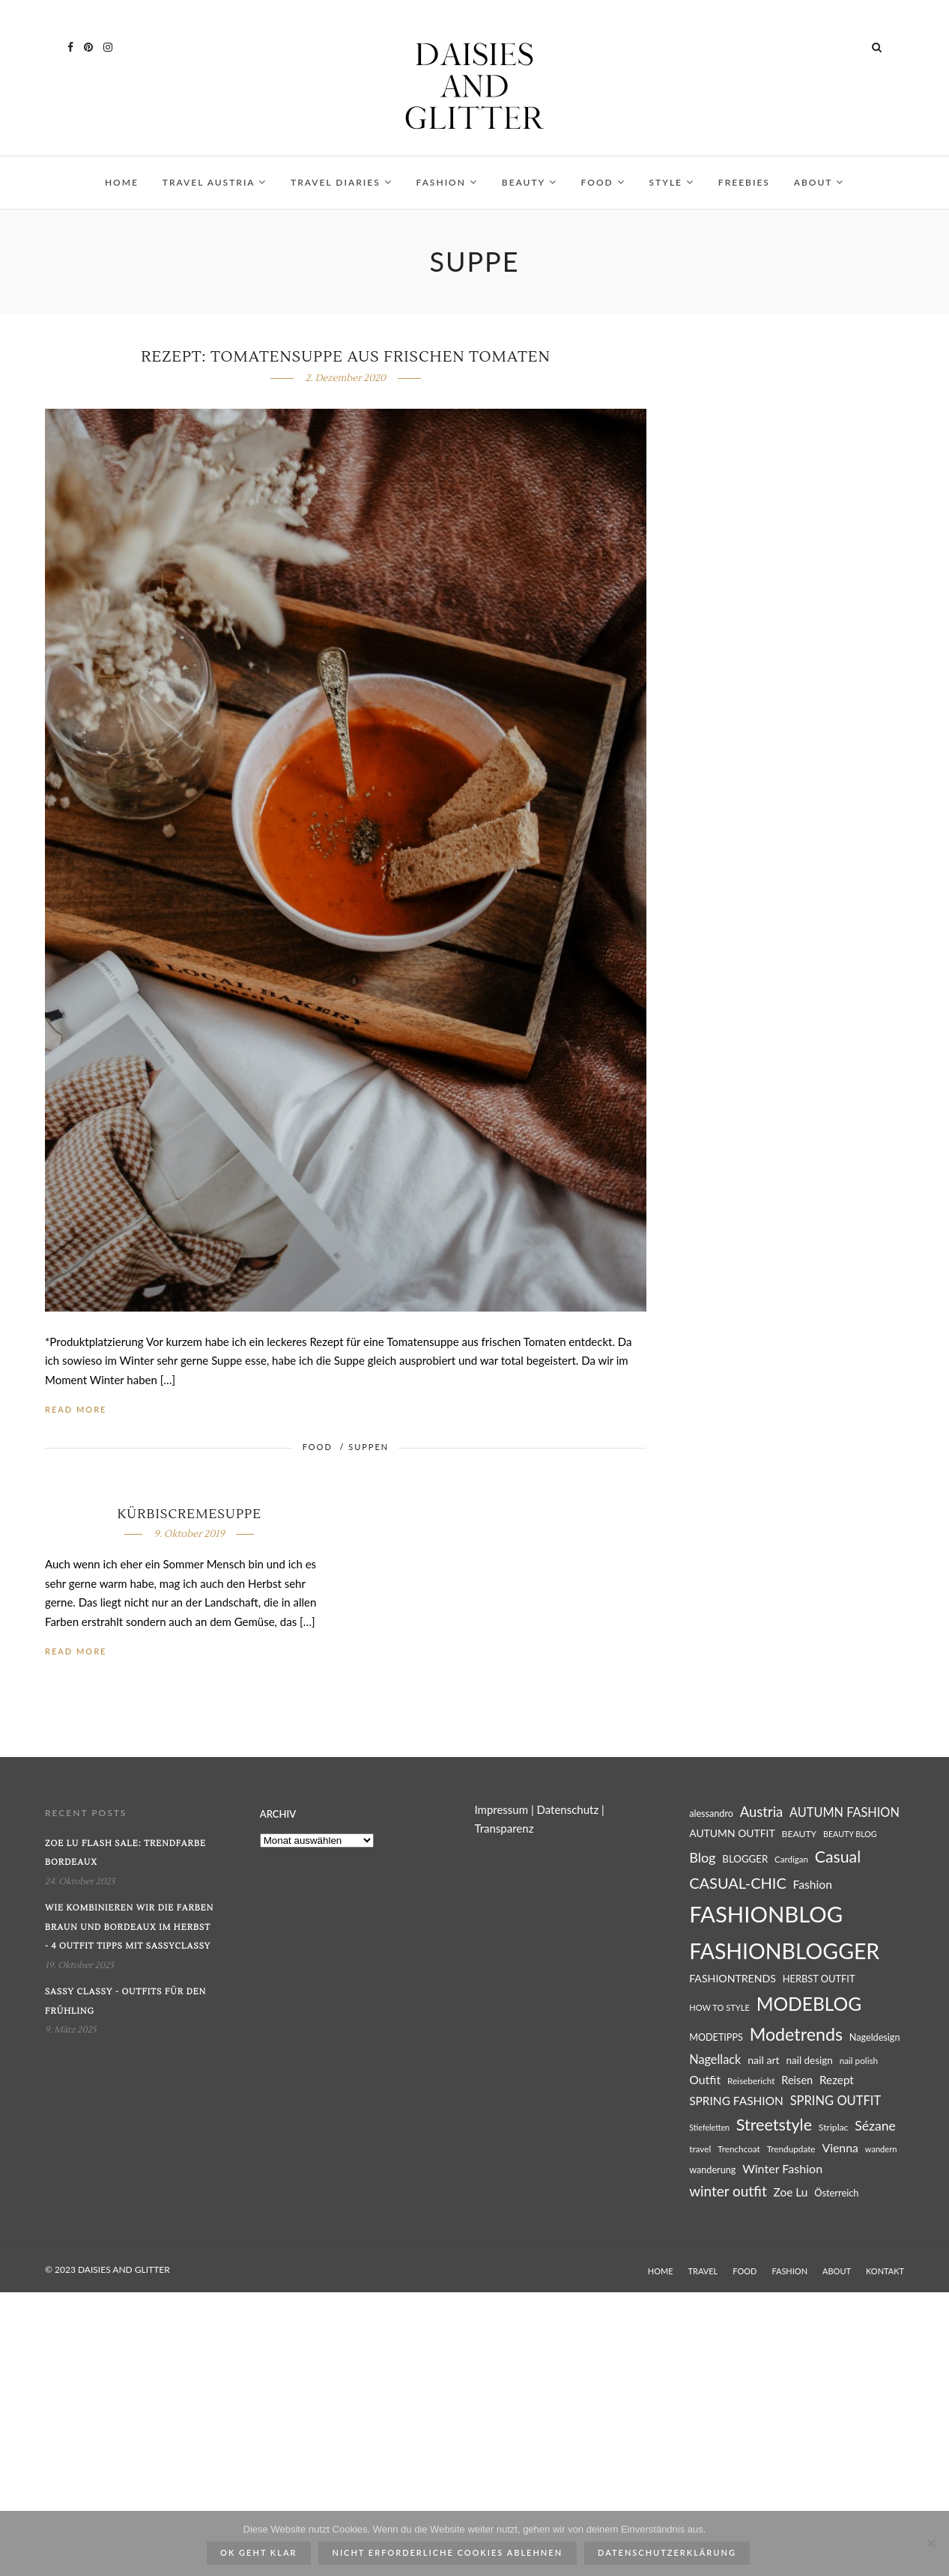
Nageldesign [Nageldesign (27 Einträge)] (874, 2037)
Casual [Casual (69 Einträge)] (838, 1856)
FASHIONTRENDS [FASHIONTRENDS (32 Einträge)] (732, 1978)
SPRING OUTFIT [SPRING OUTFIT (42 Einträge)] (836, 2100)
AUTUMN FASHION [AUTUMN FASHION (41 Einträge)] (844, 1812)
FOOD (603, 182)
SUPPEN (368, 1447)
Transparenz (503, 1828)
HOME (122, 182)
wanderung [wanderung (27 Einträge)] (712, 2169)
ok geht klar (258, 2552)
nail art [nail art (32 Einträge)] (763, 2059)
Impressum (501, 1809)
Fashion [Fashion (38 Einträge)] (812, 1884)
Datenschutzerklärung (667, 2552)
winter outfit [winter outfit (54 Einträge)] (727, 2190)
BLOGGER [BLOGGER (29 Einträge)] (745, 1859)
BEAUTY (529, 182)
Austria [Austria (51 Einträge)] (761, 1811)
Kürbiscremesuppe (189, 1514)
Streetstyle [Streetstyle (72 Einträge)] (774, 2124)
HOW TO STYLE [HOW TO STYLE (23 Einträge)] (719, 2007)
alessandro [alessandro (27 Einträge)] (711, 1813)
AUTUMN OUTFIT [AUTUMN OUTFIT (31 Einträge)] (732, 1833)
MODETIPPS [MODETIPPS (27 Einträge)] (716, 2037)
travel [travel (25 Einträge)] (700, 2149)
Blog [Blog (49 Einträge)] (702, 1857)
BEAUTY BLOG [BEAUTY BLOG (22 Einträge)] (850, 1834)
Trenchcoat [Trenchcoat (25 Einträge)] (739, 2149)
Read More (75, 1409)
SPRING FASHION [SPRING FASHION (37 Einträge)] (736, 2100)
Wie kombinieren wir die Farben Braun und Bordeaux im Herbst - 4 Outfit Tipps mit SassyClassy (129, 1927)
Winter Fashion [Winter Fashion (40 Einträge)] (782, 2168)
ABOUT (819, 182)
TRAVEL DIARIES (341, 182)
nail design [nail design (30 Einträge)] (809, 2060)
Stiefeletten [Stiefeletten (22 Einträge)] (709, 2127)
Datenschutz (568, 1809)
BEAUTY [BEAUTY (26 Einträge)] (799, 1833)
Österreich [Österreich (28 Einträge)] (836, 2193)
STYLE (671, 182)
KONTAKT (885, 2271)
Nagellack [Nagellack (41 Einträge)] (715, 2059)
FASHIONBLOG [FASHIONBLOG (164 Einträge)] (766, 1914)
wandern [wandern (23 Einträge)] (881, 2149)
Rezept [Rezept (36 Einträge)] (836, 2079)
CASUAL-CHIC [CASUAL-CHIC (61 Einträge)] (737, 1883)
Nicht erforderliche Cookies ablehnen (448, 2552)
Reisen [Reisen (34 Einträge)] (797, 2080)
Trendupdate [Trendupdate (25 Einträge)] (791, 2149)
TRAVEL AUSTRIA (215, 182)
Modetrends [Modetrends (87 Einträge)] (796, 2034)
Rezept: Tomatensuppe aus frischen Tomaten (345, 357)
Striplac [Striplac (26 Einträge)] (834, 2127)
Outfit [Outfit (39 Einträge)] (705, 2079)
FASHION (447, 182)
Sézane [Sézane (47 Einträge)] (875, 2126)
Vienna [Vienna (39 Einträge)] (840, 2147)
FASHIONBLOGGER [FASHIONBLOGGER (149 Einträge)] (784, 1951)
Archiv (278, 1814)
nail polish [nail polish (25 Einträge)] (859, 2060)
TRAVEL (703, 2271)
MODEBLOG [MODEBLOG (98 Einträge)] (809, 2004)
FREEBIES (744, 182)
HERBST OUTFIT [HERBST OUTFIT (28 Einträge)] (819, 1979)
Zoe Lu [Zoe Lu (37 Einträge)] (791, 2192)
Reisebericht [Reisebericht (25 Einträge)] (750, 2080)
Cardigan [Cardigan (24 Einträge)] (791, 1859)
